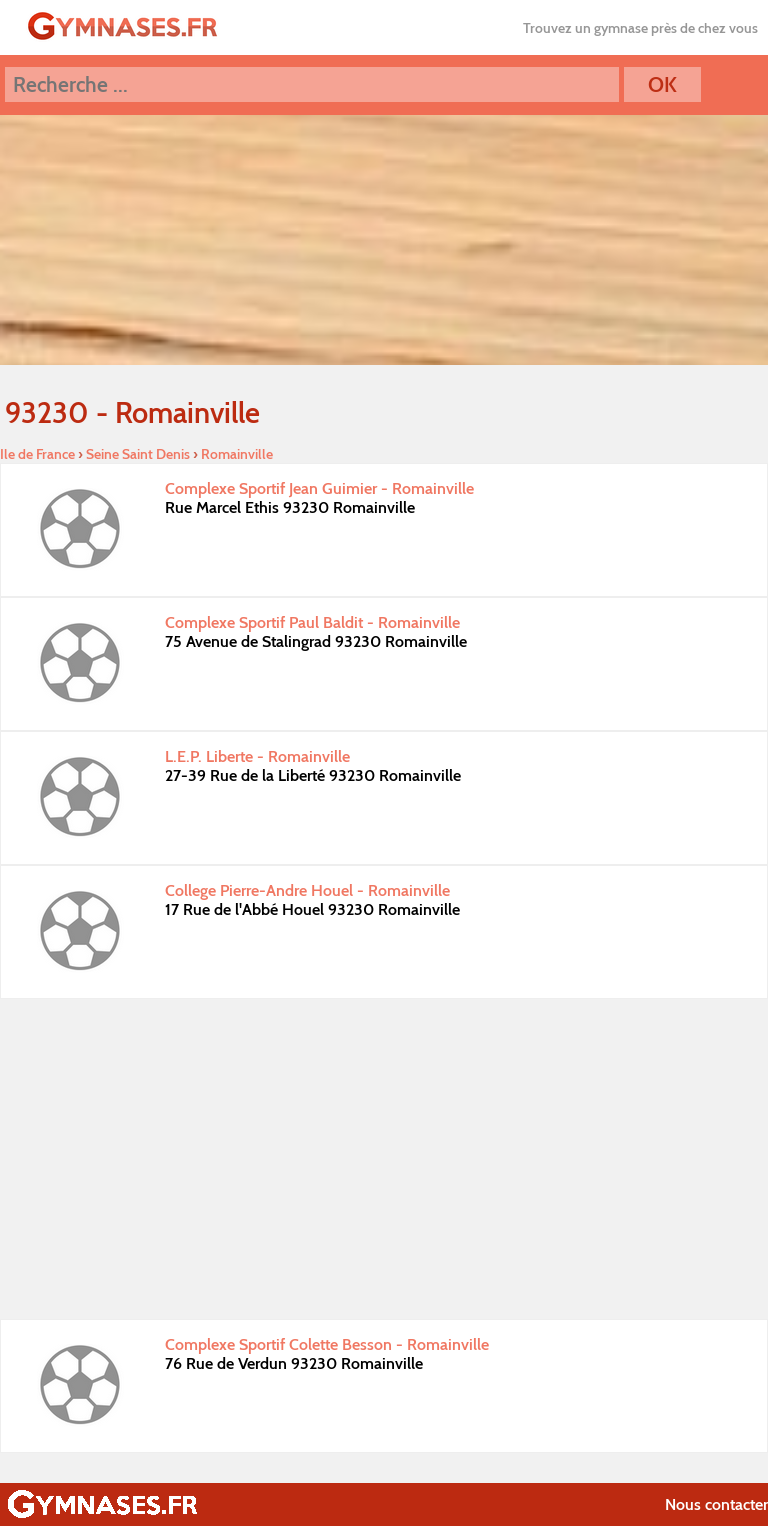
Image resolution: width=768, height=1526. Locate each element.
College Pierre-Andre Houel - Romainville (307, 890)
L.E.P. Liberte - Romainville (257, 756)
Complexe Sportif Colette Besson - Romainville (327, 1344)
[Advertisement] (384, 1159)
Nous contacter (716, 1504)
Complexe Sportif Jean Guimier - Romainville (319, 488)
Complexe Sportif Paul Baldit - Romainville (312, 622)
